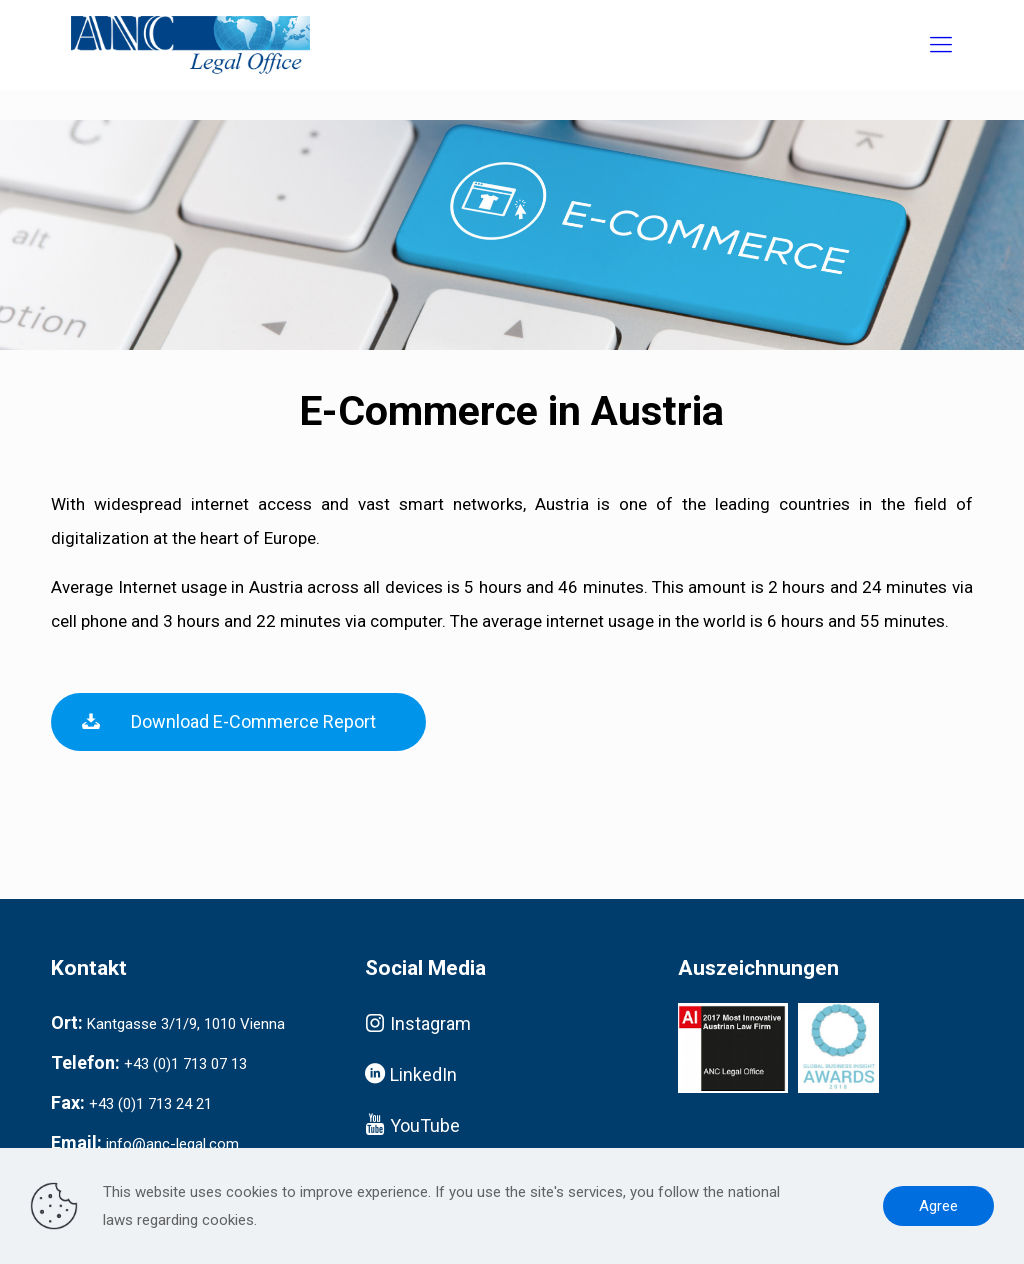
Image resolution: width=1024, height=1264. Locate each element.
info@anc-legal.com (172, 1144)
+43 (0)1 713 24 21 (150, 1104)
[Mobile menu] (941, 45)
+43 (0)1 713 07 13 (185, 1064)
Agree (938, 1206)
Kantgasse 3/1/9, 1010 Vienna (186, 1024)
